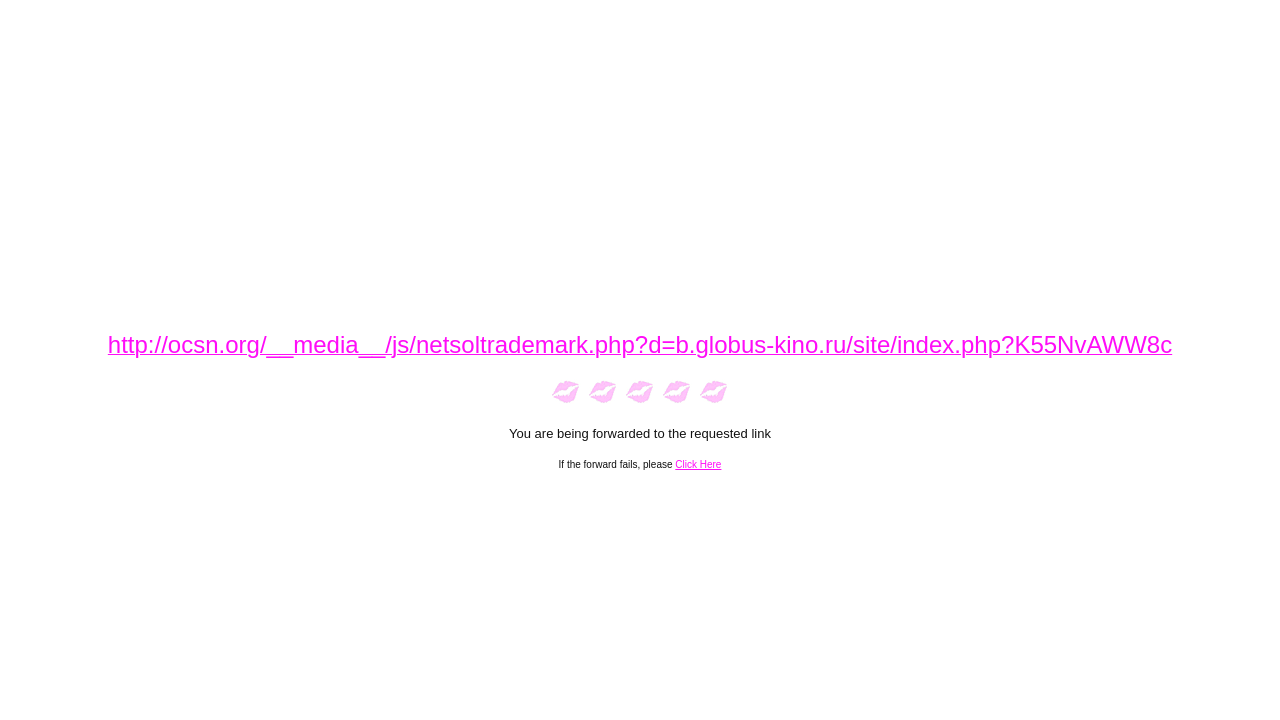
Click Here (698, 464)
